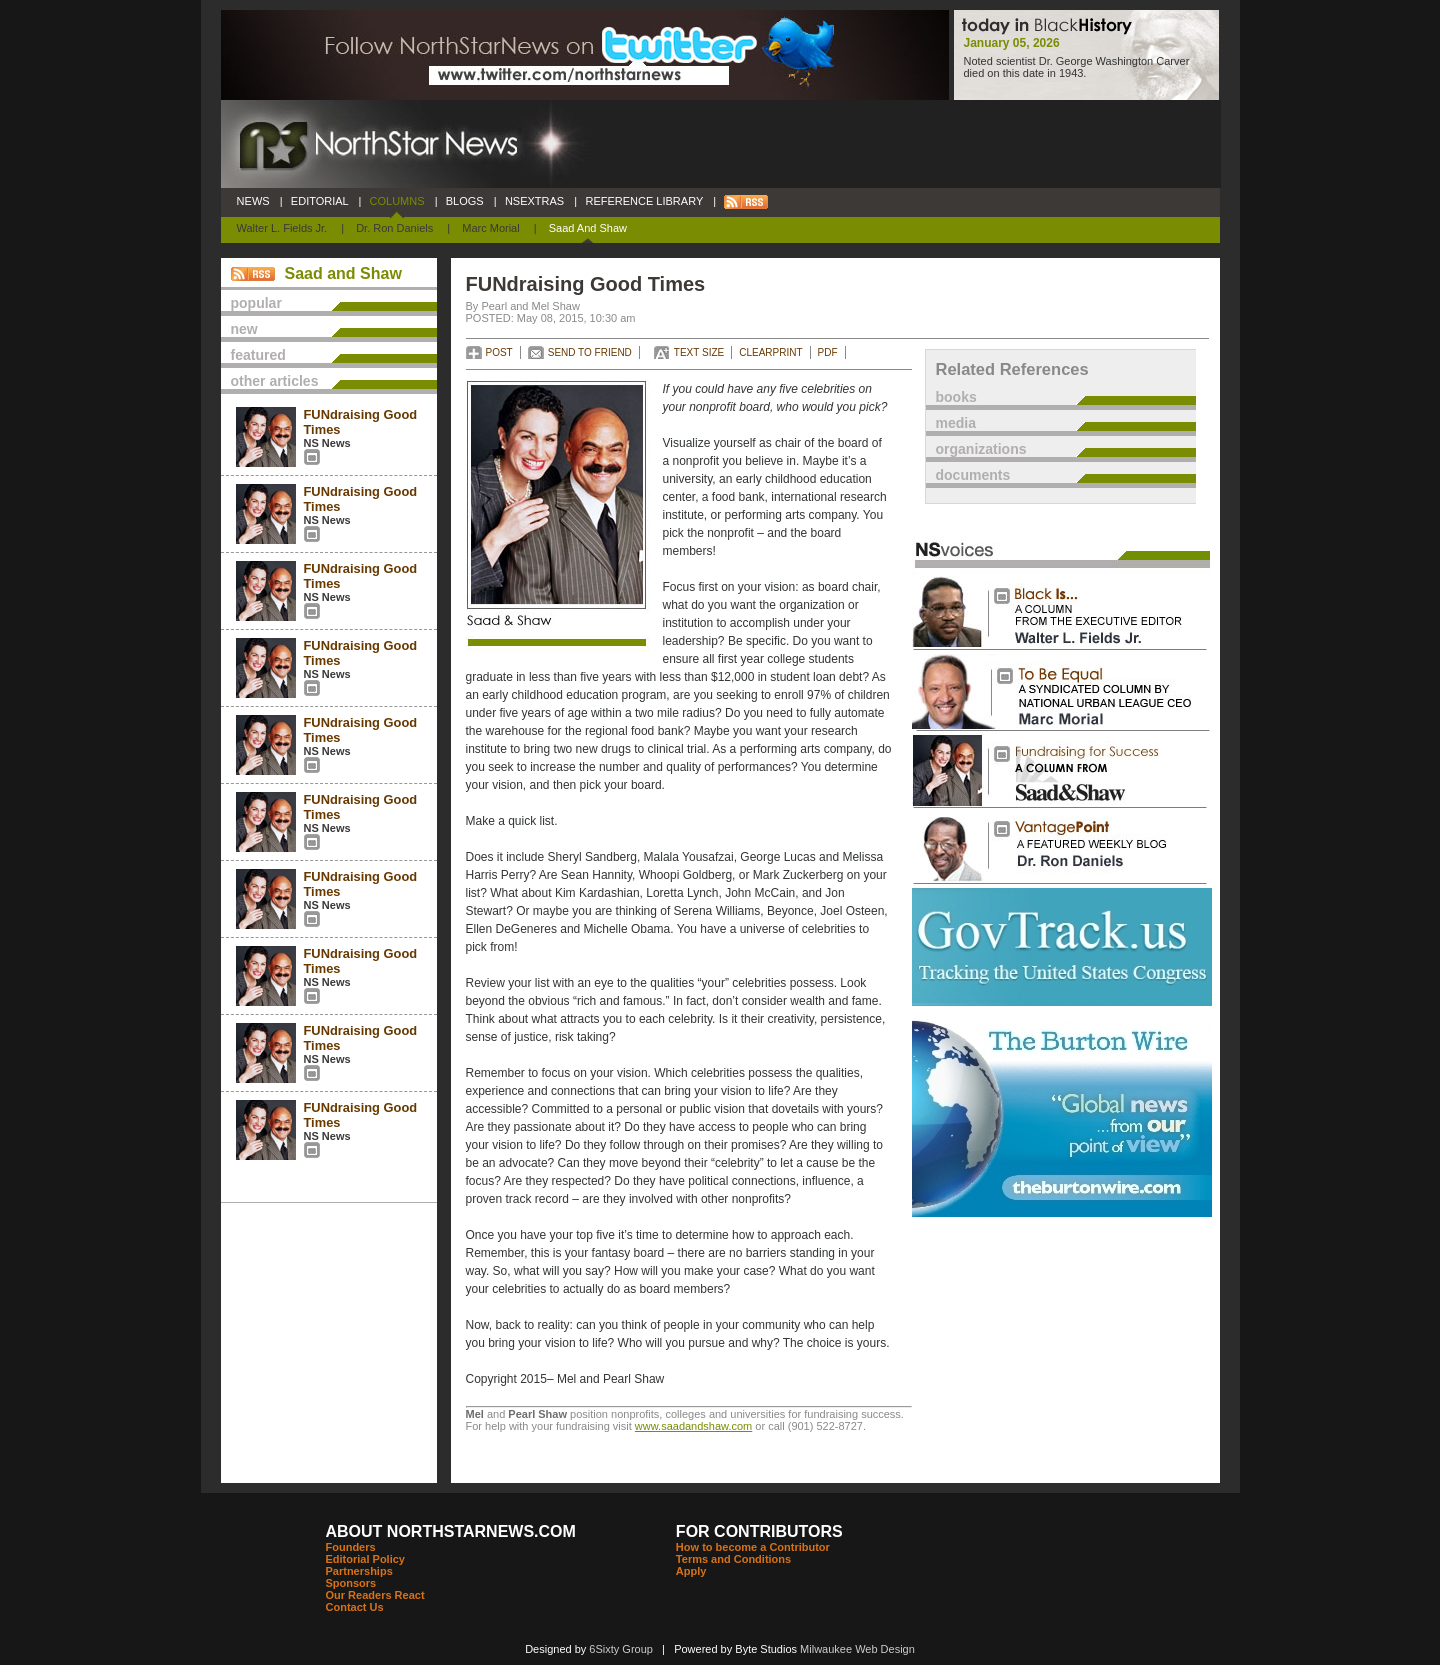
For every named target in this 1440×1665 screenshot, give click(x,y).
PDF (828, 352)
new (244, 329)
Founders (351, 1547)
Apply (691, 1571)
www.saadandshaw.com (693, 1426)
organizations (981, 449)
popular (256, 303)
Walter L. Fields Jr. (282, 228)
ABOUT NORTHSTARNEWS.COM (451, 1531)
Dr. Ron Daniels (394, 228)
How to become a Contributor (753, 1547)
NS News (327, 443)
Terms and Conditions (733, 1559)
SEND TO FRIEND (590, 352)
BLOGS (465, 201)
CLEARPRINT (770, 352)
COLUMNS (396, 201)
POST (499, 352)
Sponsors (351, 1583)
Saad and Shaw (588, 228)
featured (258, 355)
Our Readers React (375, 1595)
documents (973, 475)
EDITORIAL (320, 201)
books (956, 397)
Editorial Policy (365, 1559)
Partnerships (359, 1571)
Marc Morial (490, 228)
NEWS (253, 201)
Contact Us (355, 1607)
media (956, 423)
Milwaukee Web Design (857, 1649)
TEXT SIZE (699, 352)
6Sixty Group (621, 1649)
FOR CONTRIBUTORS (759, 1531)
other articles (275, 381)
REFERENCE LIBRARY (644, 201)
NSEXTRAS (535, 201)
